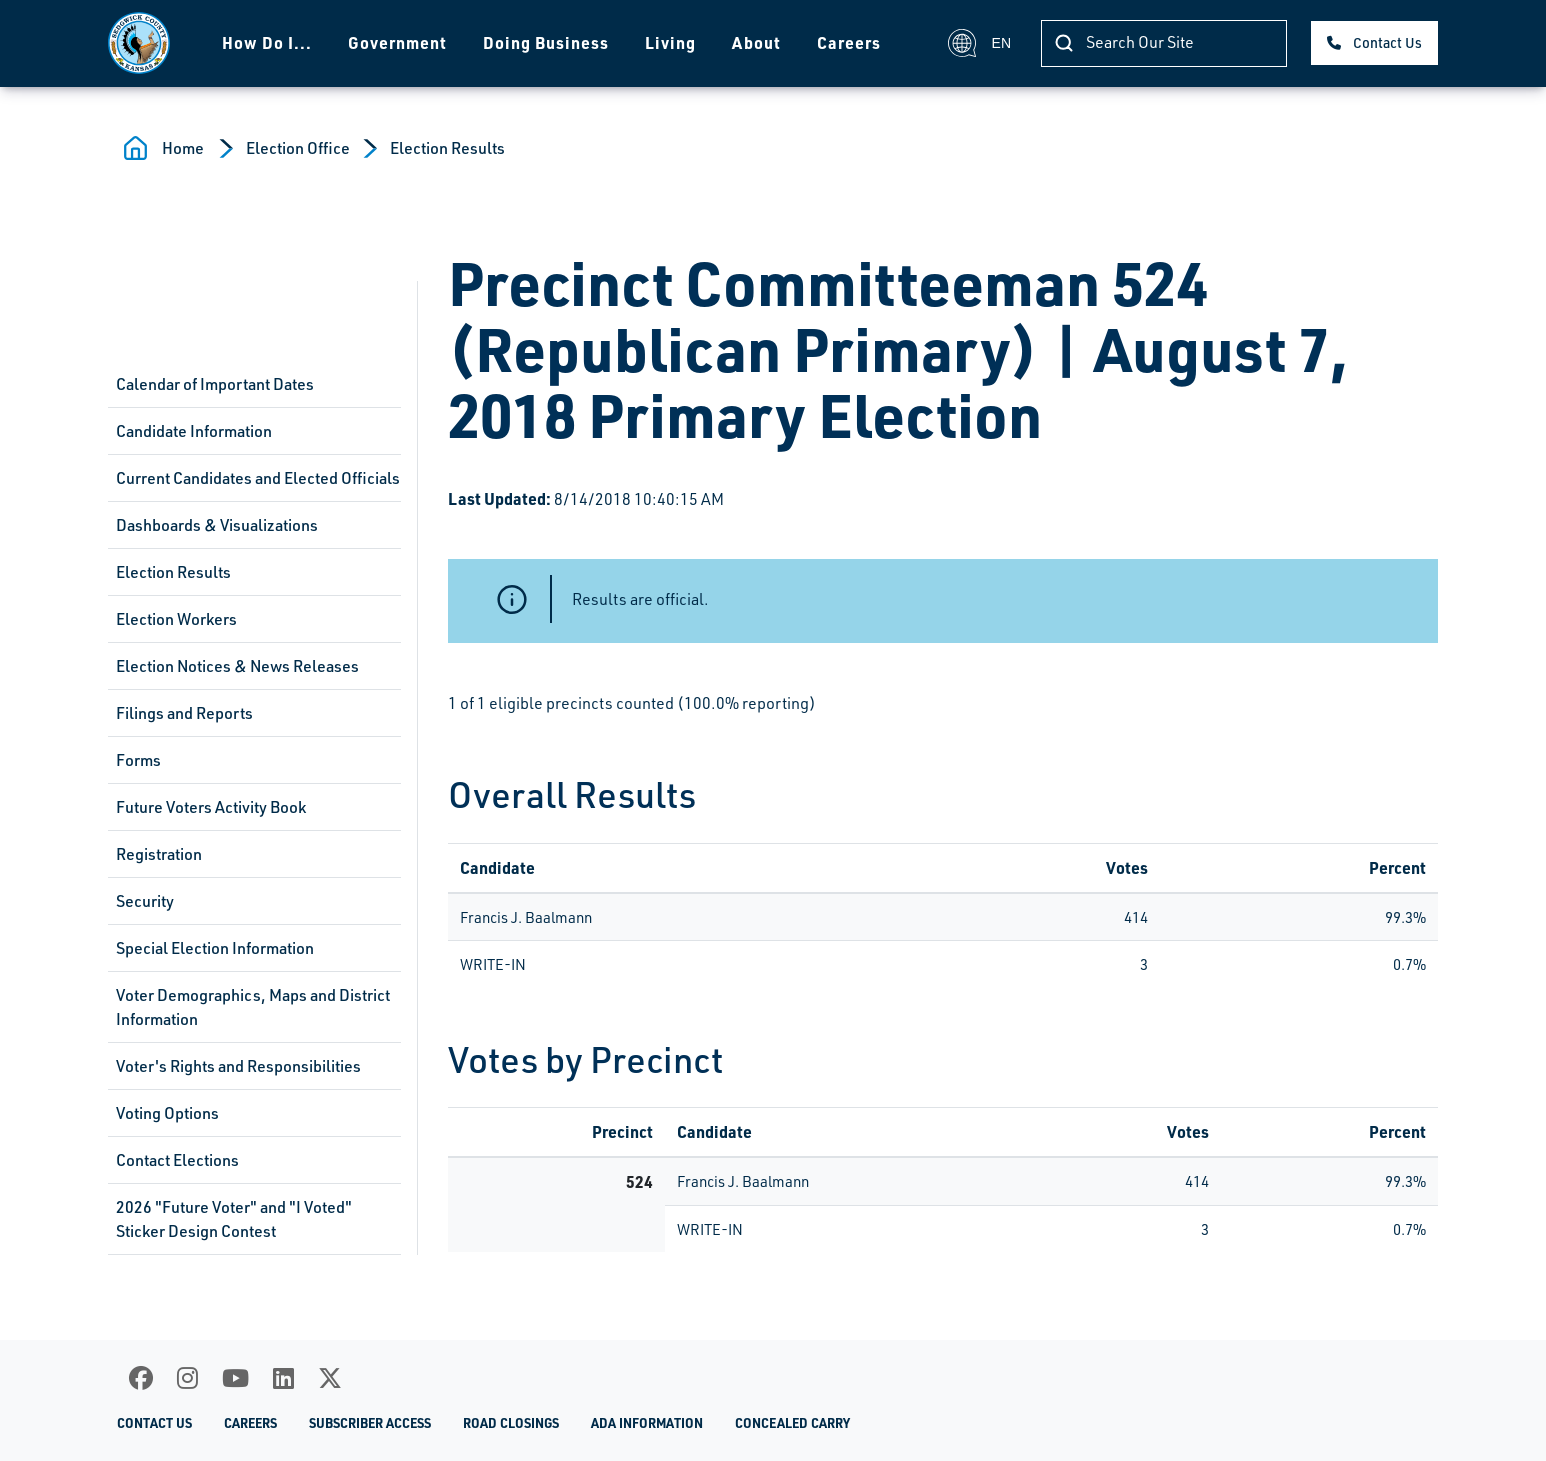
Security (145, 901)
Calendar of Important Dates (215, 384)
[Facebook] (141, 1378)
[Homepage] (139, 43)
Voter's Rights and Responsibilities (238, 1066)
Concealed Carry (792, 1423)
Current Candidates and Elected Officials (258, 478)
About (756, 42)
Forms (138, 760)
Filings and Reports (184, 713)
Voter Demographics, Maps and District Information (253, 1007)
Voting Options (167, 1113)
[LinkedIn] (283, 1378)
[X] (330, 1378)
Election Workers (176, 619)
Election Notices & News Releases (237, 666)
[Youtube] (235, 1378)
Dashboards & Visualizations (217, 525)
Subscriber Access (370, 1423)
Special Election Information (215, 948)
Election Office (298, 148)
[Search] (1164, 43)
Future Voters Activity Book (211, 807)
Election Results (447, 148)
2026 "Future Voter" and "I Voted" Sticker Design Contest (234, 1219)
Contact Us (1387, 42)
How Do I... (267, 42)
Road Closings (511, 1423)
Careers (849, 42)
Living (670, 42)
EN (979, 43)
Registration (159, 854)
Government (397, 42)
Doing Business (546, 42)
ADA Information (647, 1423)
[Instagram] (187, 1378)
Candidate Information (194, 431)
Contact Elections (177, 1160)
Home (183, 148)
